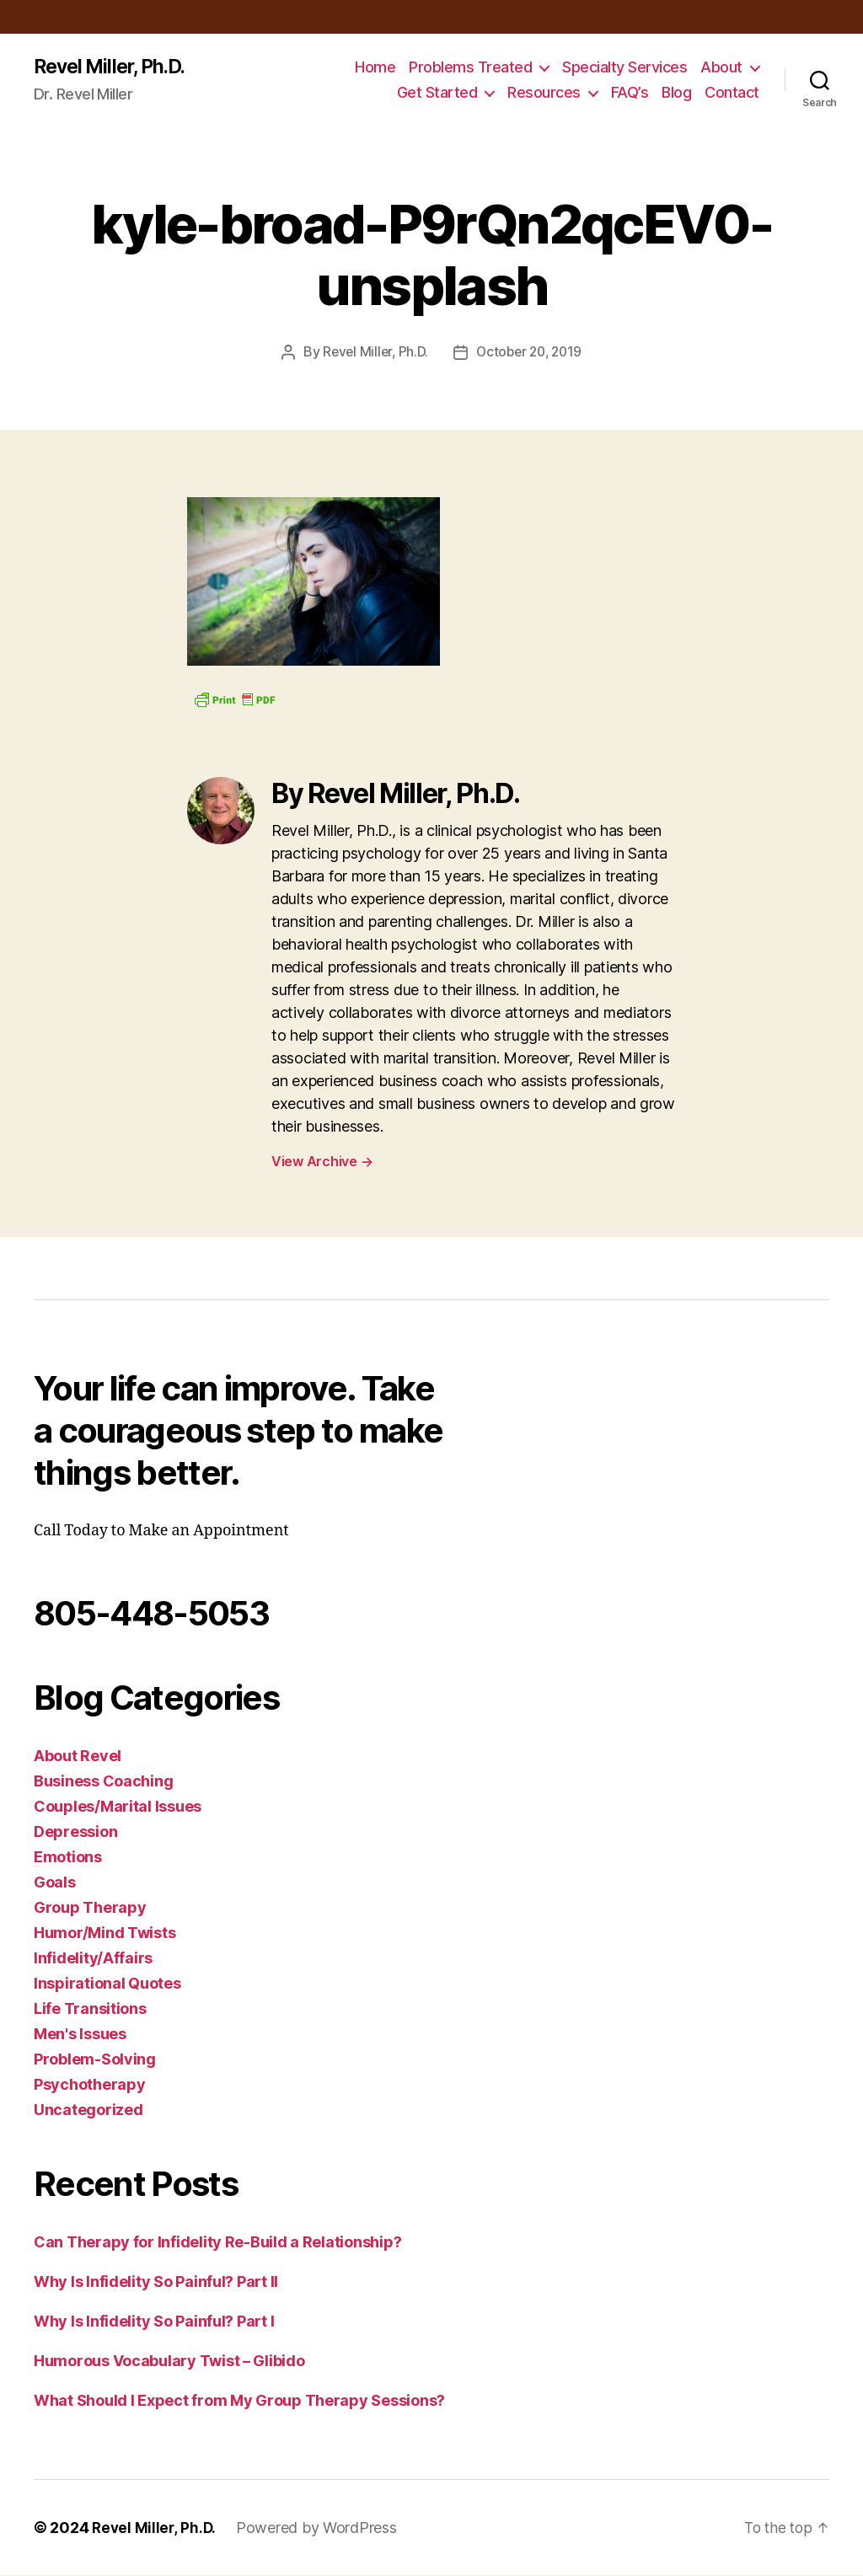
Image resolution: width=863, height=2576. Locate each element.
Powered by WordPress (319, 2528)
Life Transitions (90, 2009)
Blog (676, 93)
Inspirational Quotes (107, 1984)
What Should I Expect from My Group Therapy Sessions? (239, 2401)
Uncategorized (88, 2110)
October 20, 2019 (530, 353)
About (721, 68)
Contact (732, 93)
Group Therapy (90, 1908)
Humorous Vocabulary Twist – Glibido (169, 2361)
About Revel (77, 1756)
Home (375, 68)
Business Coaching (103, 1782)
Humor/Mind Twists (104, 1933)
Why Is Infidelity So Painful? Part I (154, 2322)
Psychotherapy (90, 2085)
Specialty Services (624, 68)
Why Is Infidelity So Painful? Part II (156, 2282)
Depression (75, 1832)
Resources (544, 93)
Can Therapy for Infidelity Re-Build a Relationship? (217, 2243)
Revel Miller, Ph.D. (114, 67)
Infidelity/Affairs (93, 1959)
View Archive (322, 1162)
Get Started (437, 93)
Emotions (68, 1857)
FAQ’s (630, 93)
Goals (55, 1883)
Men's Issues (80, 2034)
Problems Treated (470, 68)
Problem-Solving (95, 2060)
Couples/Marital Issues (117, 1807)
